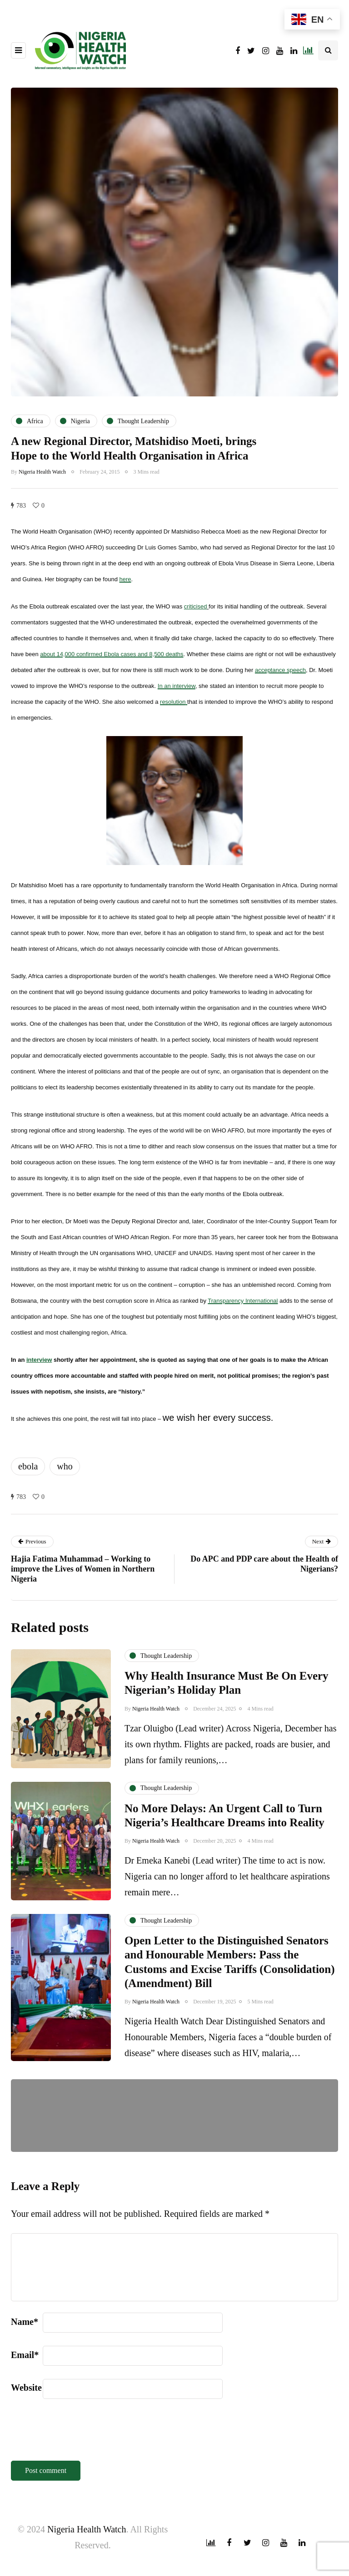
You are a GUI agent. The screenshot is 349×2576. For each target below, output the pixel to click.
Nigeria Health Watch (42, 472)
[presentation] (80, 2434)
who (64, 1466)
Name (24, 2322)
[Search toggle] (328, 50)
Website (26, 2388)
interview (39, 1359)
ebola (28, 1466)
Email (25, 2355)
